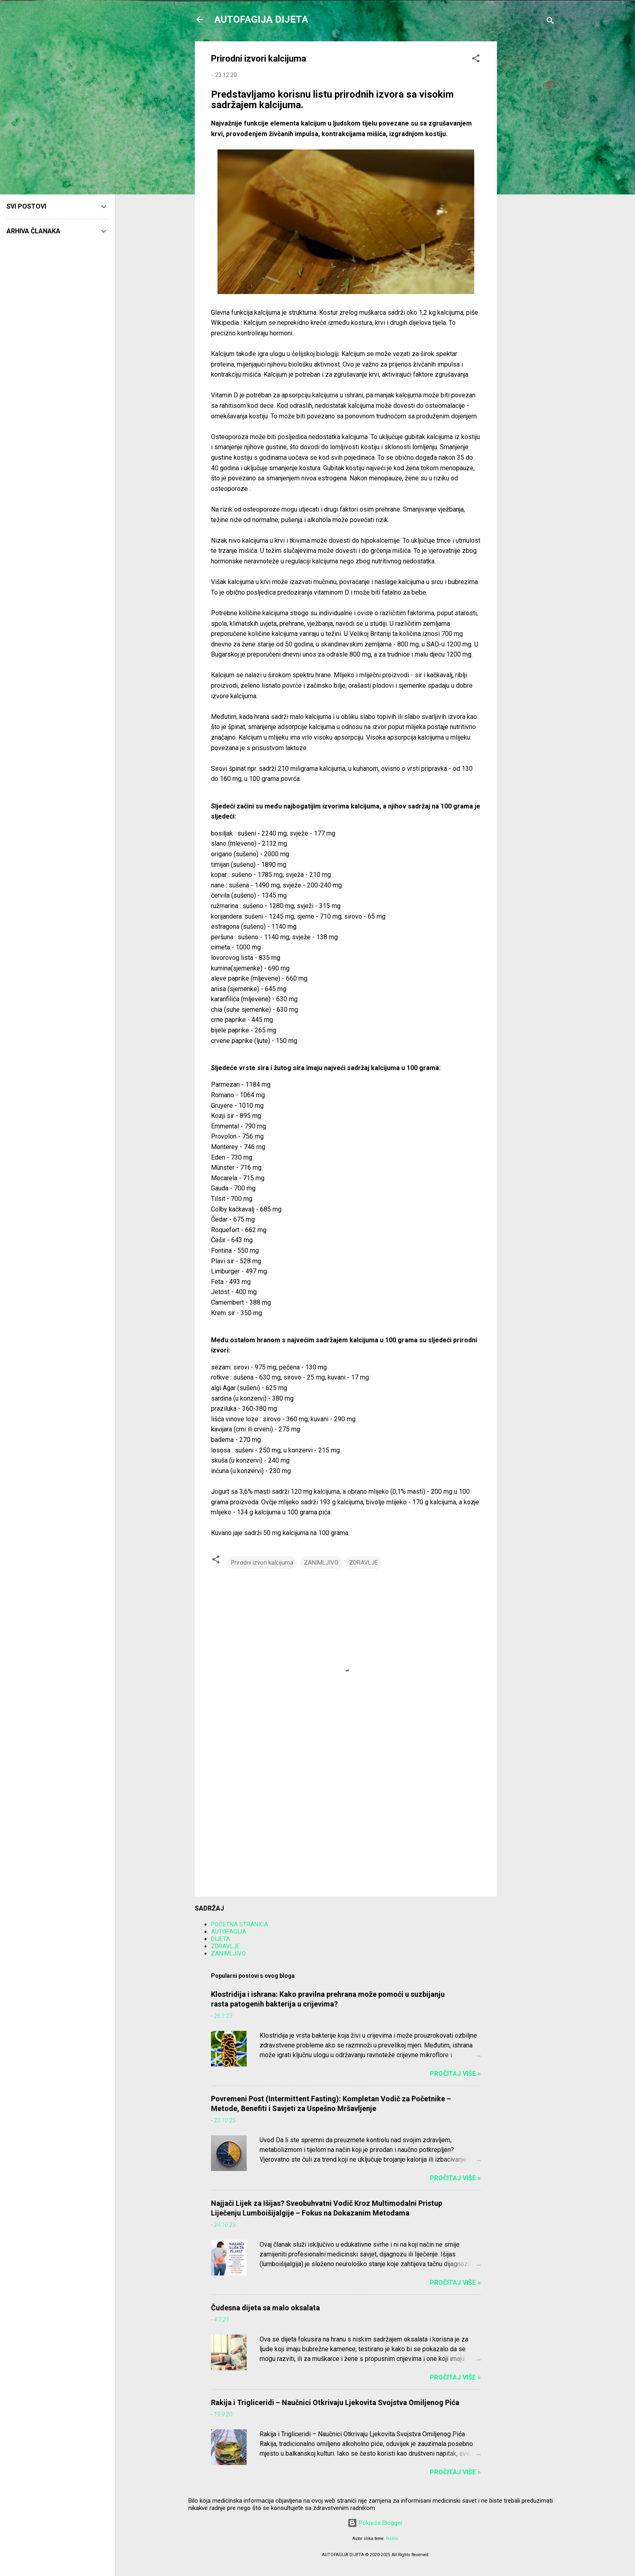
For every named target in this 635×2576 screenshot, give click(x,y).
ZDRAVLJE (363, 1562)
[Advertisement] (529, 162)
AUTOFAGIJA (228, 1931)
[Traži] (550, 22)
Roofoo (392, 2538)
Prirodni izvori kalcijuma (262, 1562)
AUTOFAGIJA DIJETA (261, 19)
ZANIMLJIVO (321, 1562)
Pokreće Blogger (375, 2523)
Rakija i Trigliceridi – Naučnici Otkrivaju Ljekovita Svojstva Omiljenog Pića (335, 2402)
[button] (476, 59)
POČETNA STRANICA (239, 1924)
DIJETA (220, 1939)
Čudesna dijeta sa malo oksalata (265, 2307)
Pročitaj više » (455, 2073)
